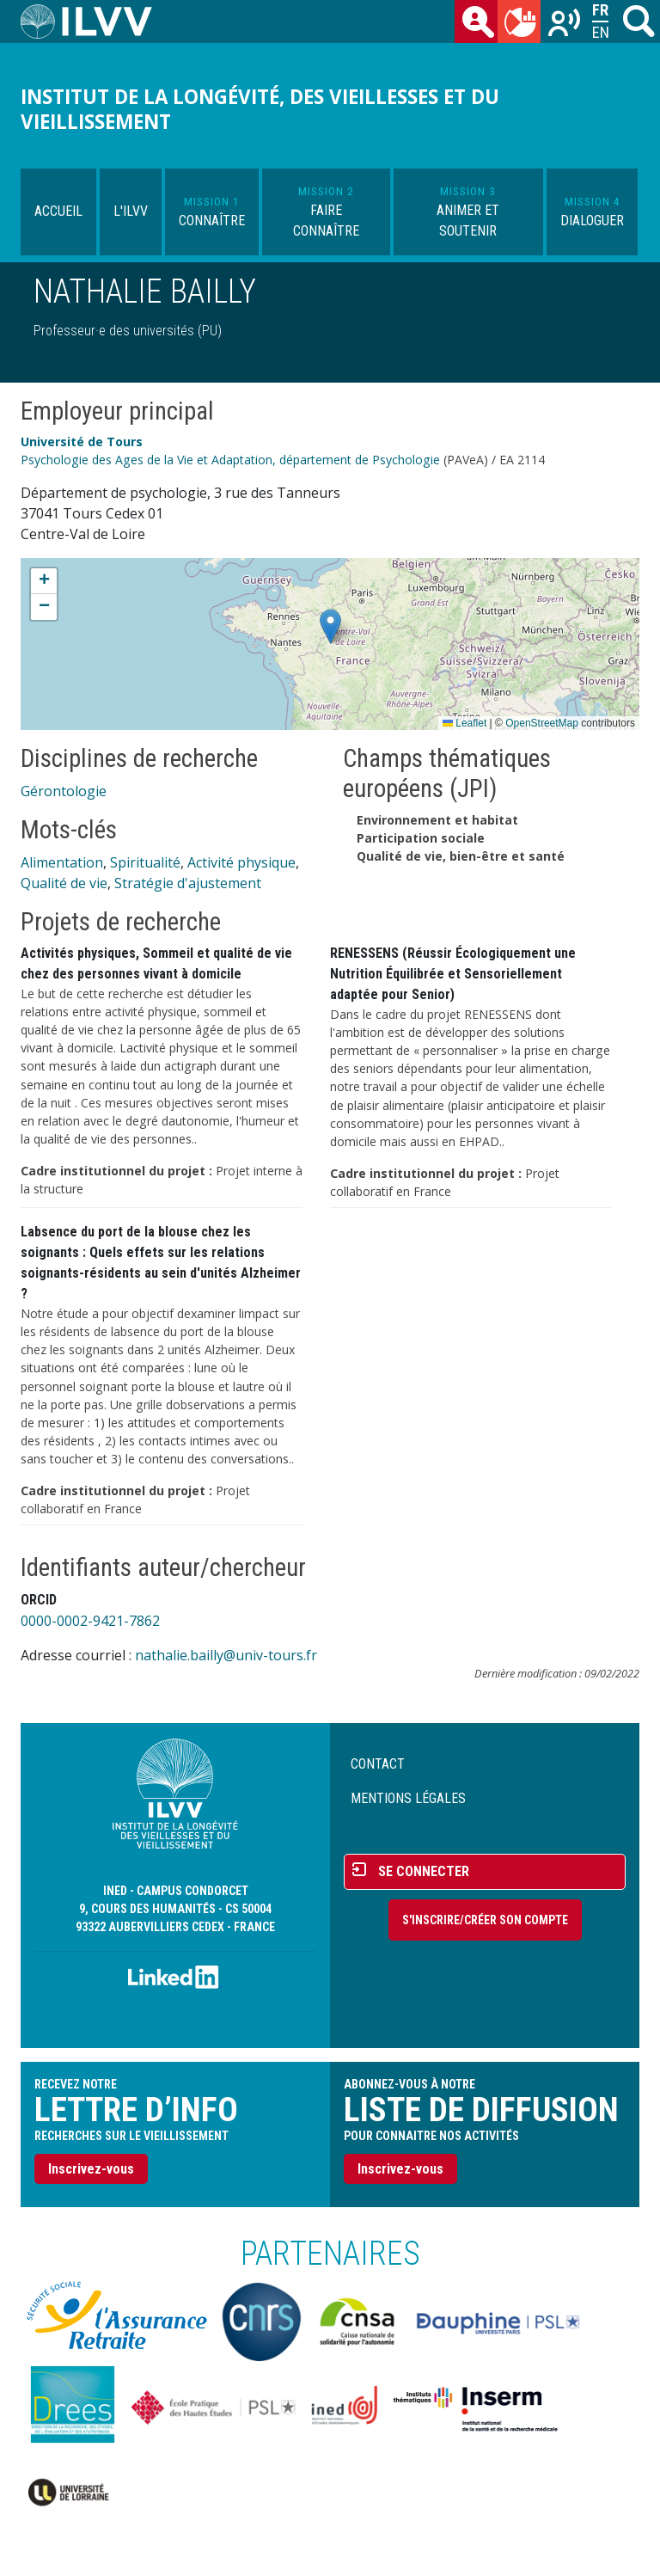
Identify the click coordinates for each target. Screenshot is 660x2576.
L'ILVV (130, 211)
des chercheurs (479, 25)
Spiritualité (145, 862)
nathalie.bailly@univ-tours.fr (226, 1655)
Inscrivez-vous (91, 2169)
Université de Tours (82, 441)
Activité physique (241, 862)
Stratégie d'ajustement (187, 883)
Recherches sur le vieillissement (565, 25)
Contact (378, 1764)
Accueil (58, 211)
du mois (522, 25)
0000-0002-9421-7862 (90, 1620)
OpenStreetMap (541, 723)
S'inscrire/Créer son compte (485, 1920)
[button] (330, 626)
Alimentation (62, 862)
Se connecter (423, 1871)
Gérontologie (64, 791)
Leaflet (464, 723)
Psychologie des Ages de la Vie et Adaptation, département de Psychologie (230, 459)
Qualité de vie (64, 883)
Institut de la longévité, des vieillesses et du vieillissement (260, 109)
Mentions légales (408, 1798)
